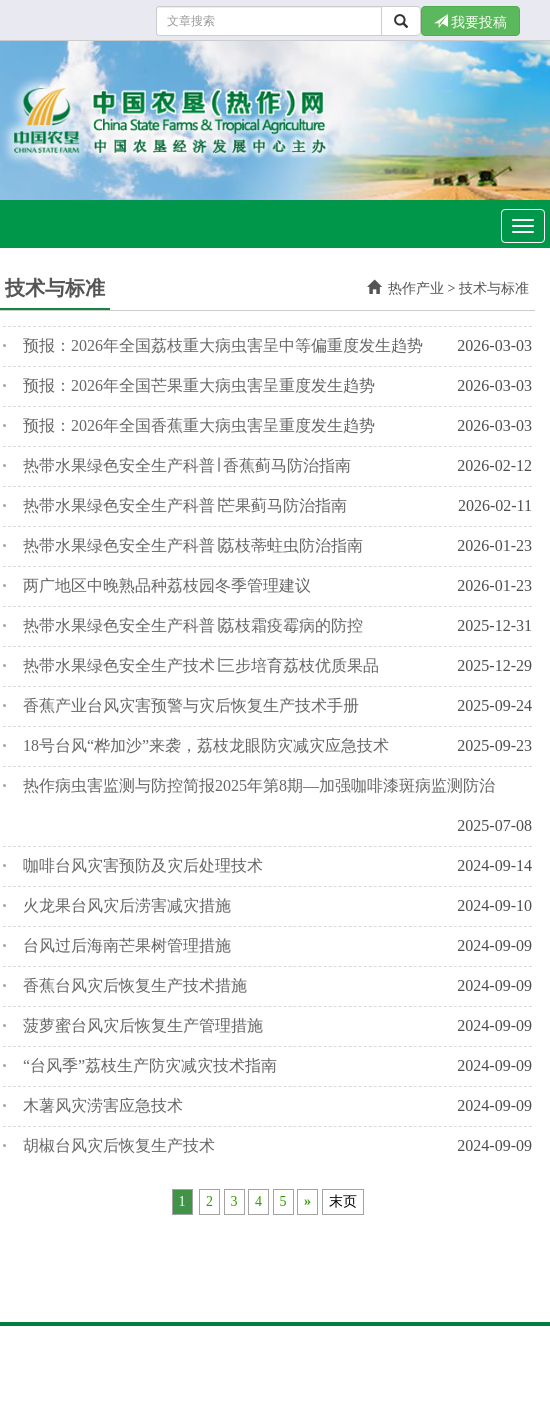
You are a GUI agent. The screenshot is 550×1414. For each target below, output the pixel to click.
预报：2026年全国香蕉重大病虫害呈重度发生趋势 (199, 425)
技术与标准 (494, 288)
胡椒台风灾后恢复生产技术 (119, 1145)
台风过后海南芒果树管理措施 (127, 945)
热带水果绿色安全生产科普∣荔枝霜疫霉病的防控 (193, 625)
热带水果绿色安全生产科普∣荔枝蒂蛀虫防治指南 (193, 545)
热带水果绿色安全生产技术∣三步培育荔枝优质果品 (201, 665)
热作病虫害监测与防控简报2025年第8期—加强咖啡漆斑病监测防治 (259, 785)
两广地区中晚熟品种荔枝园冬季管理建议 (167, 585)
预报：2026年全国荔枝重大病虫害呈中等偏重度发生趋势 (223, 345)
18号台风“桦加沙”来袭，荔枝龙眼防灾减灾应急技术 (206, 745)
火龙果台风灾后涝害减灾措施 (127, 905)
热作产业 (416, 288)
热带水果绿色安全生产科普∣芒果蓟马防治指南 (185, 505)
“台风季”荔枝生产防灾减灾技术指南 (150, 1065)
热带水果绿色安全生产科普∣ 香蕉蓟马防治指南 (187, 465)
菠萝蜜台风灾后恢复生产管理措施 (143, 1025)
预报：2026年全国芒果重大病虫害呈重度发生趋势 (199, 385)
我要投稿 (471, 22)
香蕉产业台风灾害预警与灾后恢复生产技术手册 (191, 705)
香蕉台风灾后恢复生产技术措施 (135, 985)
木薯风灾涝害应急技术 (103, 1105)
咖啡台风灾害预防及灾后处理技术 (143, 865)
